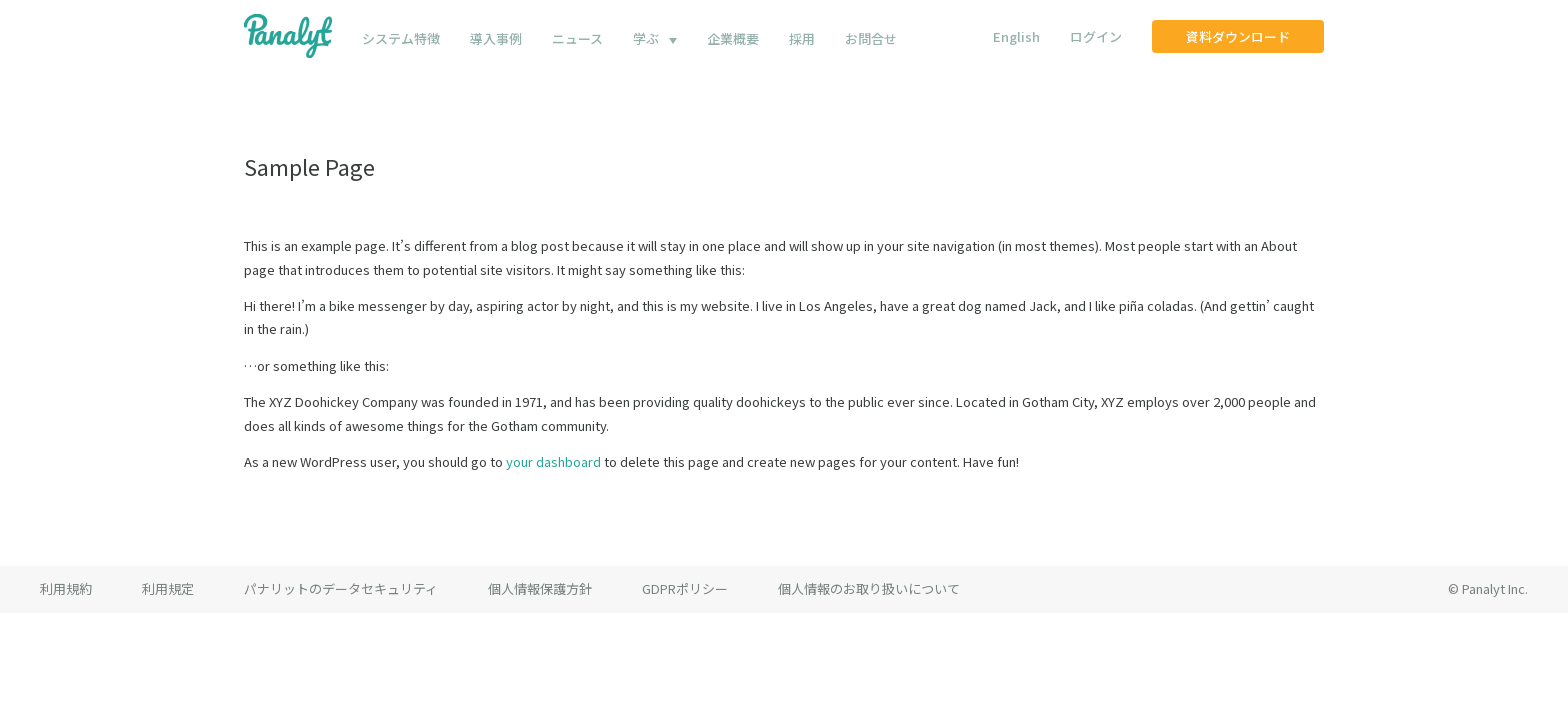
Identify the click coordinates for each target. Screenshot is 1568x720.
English (1016, 36)
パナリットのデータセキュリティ (341, 588)
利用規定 (168, 588)
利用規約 (66, 588)
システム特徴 (401, 38)
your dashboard (553, 461)
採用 (802, 38)
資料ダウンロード (1238, 36)
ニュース (577, 38)
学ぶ (646, 38)
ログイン (1096, 36)
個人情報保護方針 (540, 588)
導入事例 (496, 38)
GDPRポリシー (685, 588)
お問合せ (871, 38)
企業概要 (733, 38)
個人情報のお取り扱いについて (869, 588)
